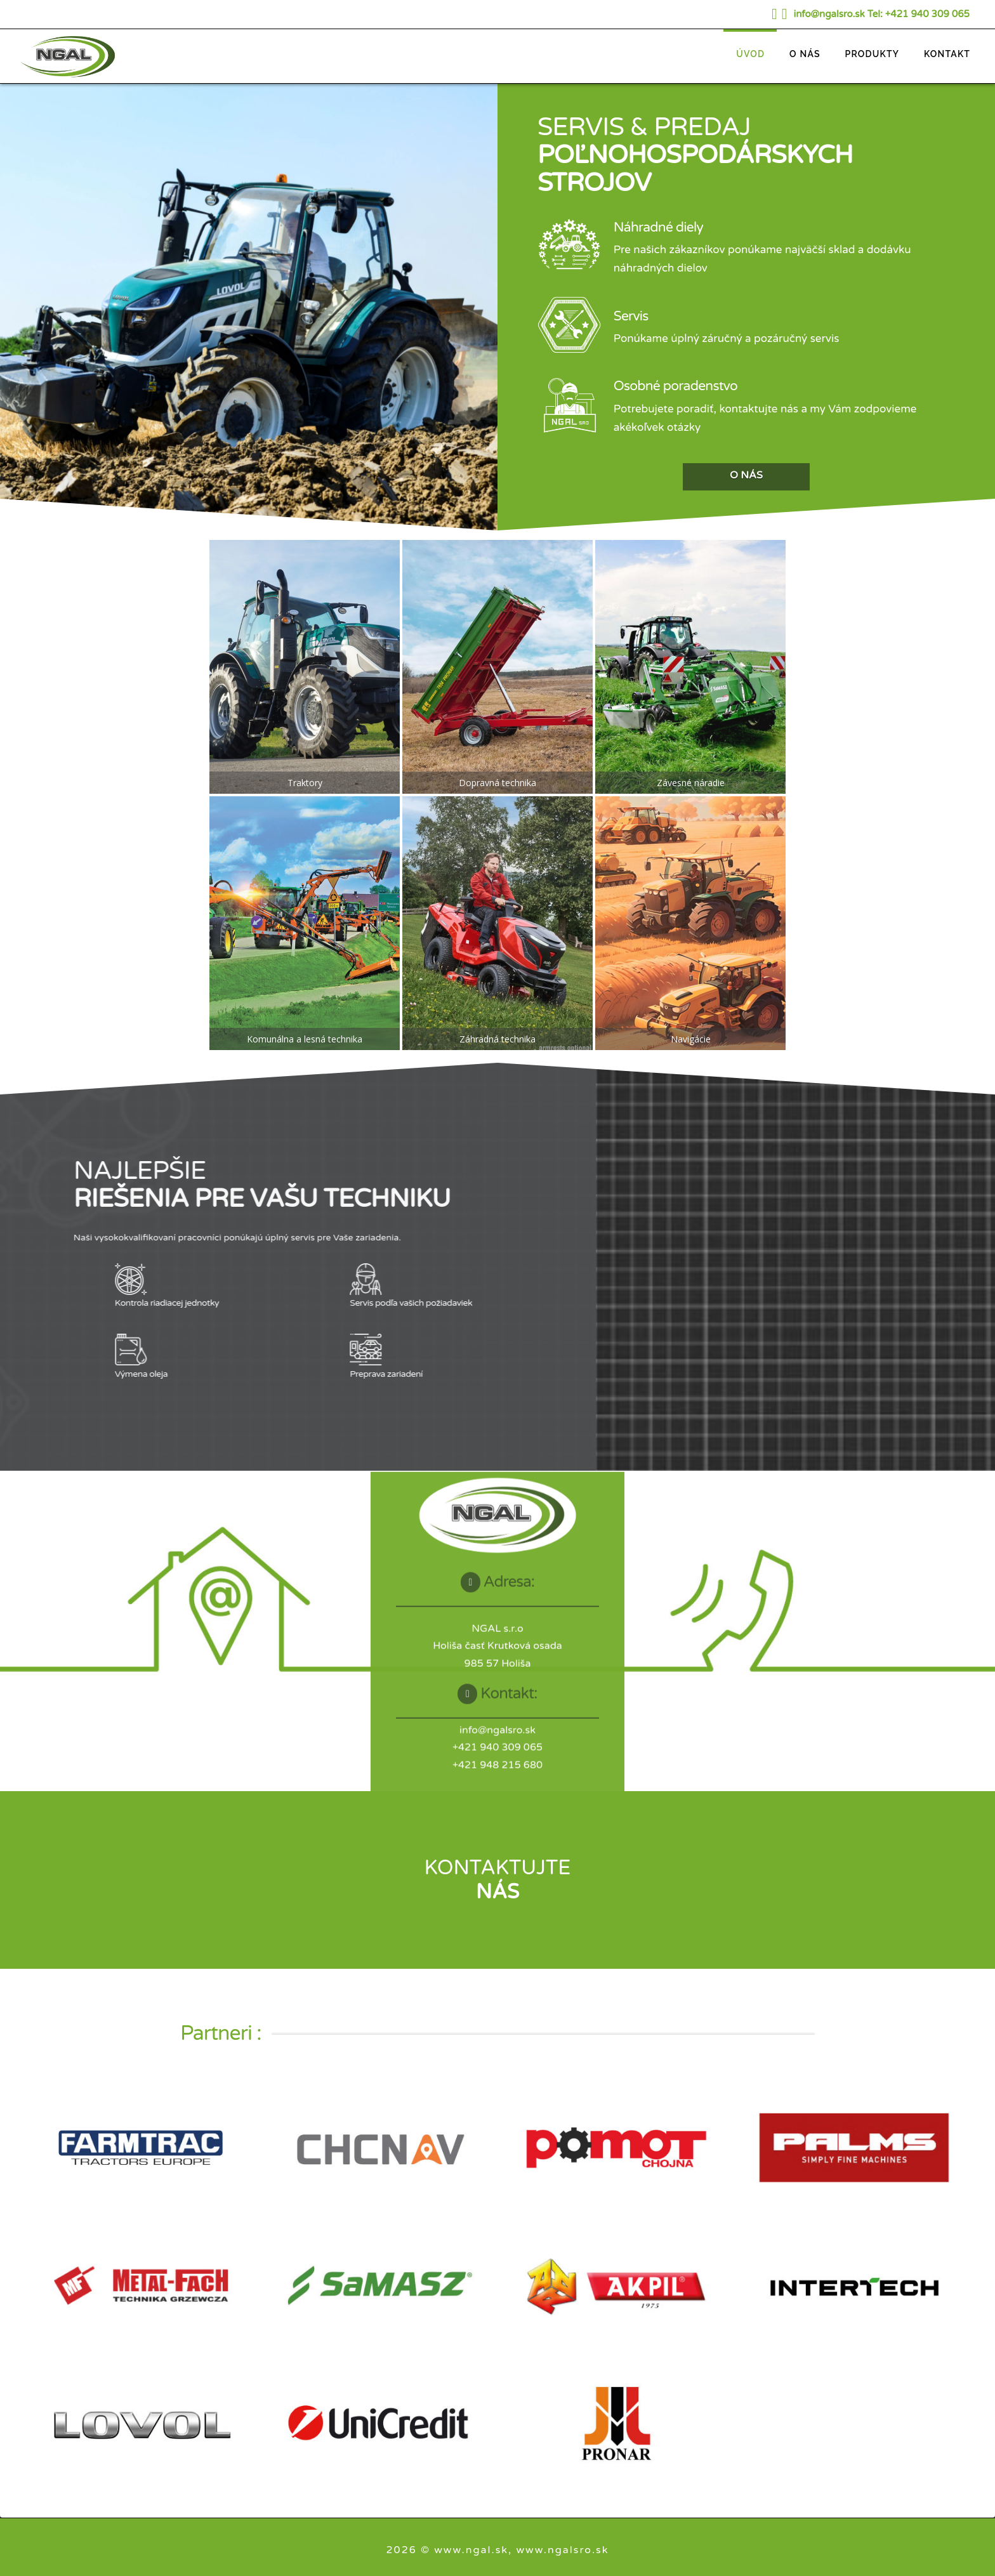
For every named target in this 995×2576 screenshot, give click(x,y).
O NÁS (746, 475)
